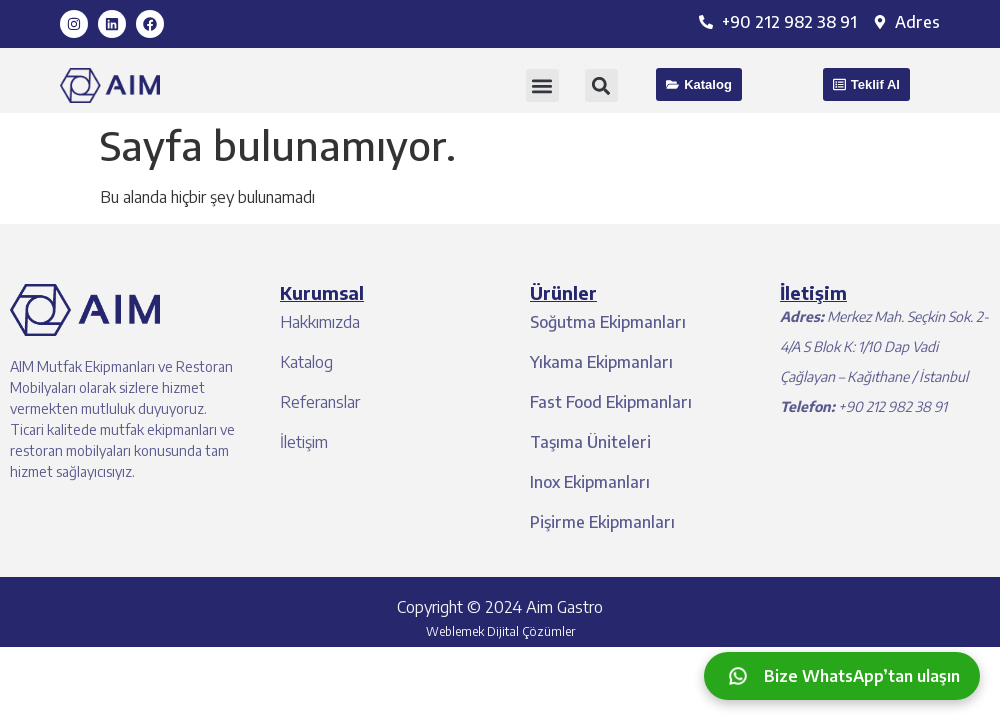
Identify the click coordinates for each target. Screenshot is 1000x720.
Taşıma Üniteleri (590, 442)
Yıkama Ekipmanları (601, 362)
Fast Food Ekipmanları (611, 402)
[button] (542, 85)
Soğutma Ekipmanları (608, 322)
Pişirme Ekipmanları (602, 522)
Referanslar (320, 402)
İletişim (304, 442)
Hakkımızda (320, 322)
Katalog (306, 362)
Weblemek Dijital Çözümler (500, 631)
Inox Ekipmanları (590, 482)
